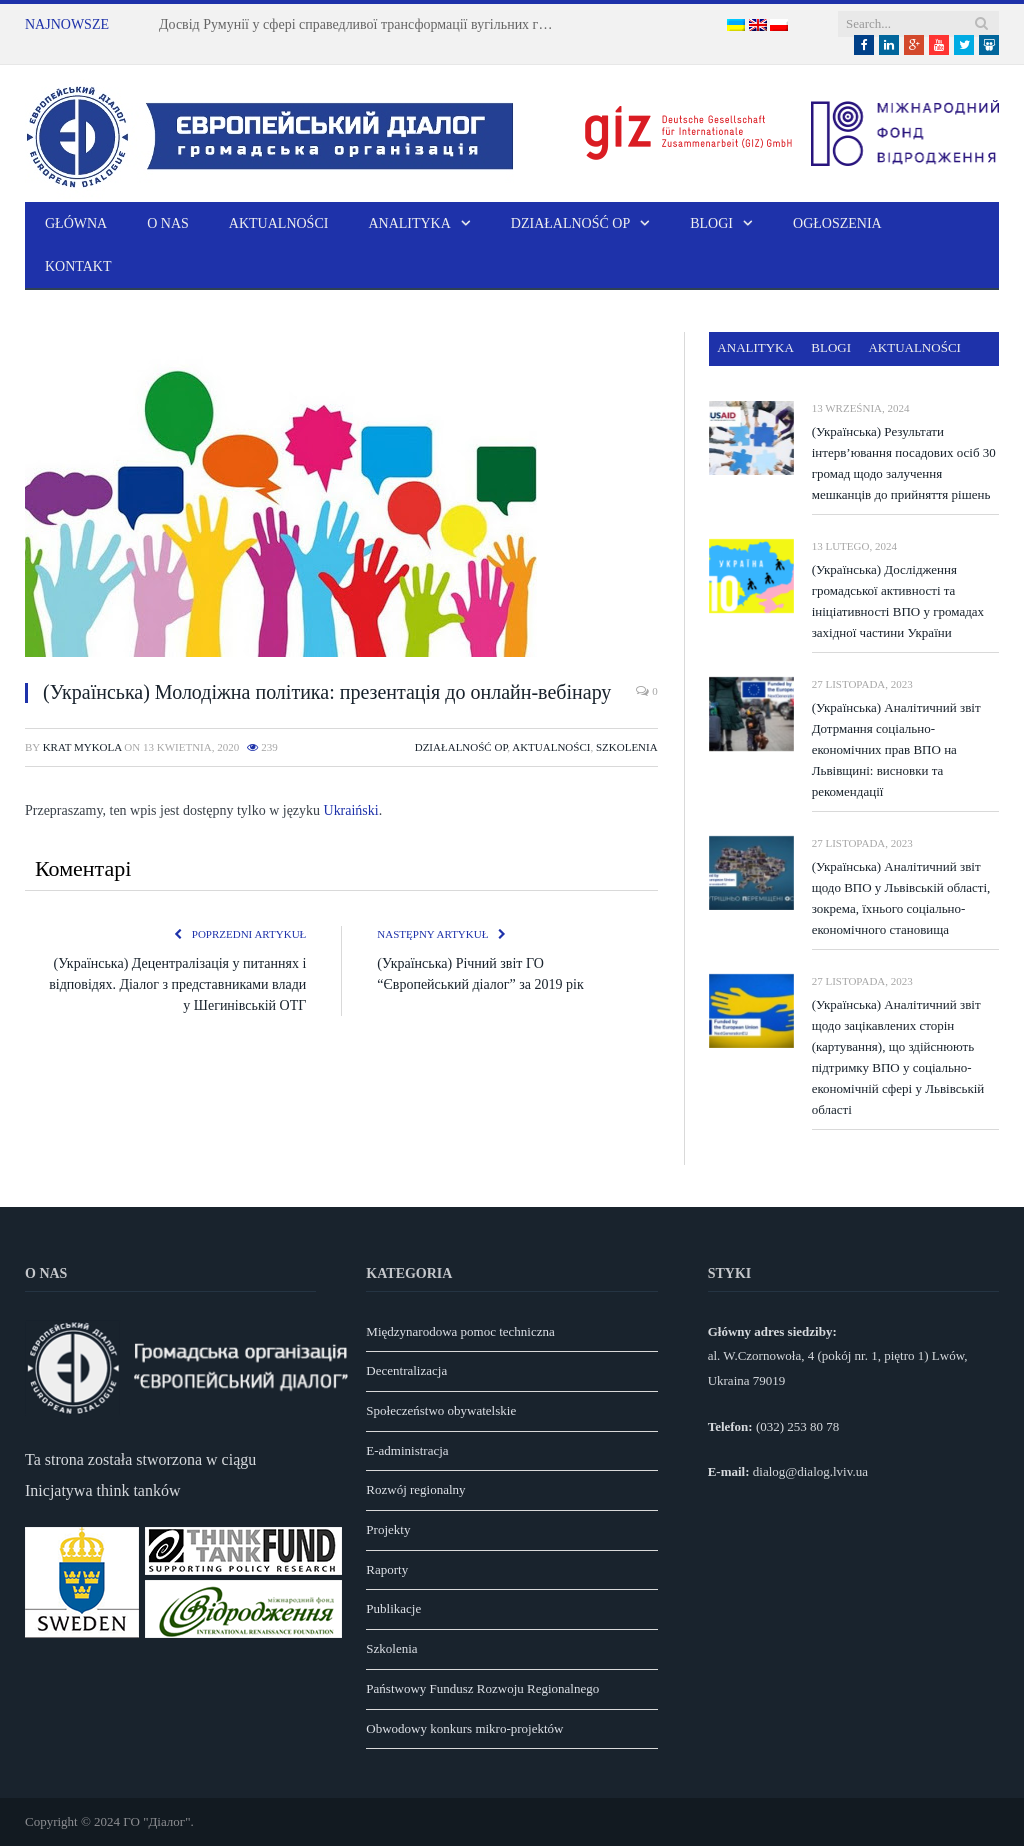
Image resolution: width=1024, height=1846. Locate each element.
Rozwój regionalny (415, 1489)
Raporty (387, 1569)
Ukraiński (351, 810)
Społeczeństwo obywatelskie (441, 1410)
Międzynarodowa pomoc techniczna (460, 1331)
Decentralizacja (406, 1370)
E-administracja (407, 1450)
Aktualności (279, 223)
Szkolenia (627, 747)
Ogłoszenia (837, 223)
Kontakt (78, 266)
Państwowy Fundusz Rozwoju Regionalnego (482, 1688)
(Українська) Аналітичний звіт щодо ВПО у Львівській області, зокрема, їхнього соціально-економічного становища (901, 898)
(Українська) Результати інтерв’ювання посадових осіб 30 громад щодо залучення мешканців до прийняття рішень (904, 463)
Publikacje (393, 1608)
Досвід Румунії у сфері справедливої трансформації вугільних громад (364, 24)
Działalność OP (570, 223)
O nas (168, 223)
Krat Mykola (82, 747)
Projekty (388, 1529)
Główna (76, 223)
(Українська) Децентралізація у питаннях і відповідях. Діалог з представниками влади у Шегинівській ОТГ (177, 984)
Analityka (409, 223)
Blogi (711, 223)
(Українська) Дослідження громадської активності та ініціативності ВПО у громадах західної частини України (898, 601)
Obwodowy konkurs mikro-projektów (464, 1728)
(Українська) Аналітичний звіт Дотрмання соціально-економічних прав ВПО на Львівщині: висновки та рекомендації (896, 749)
